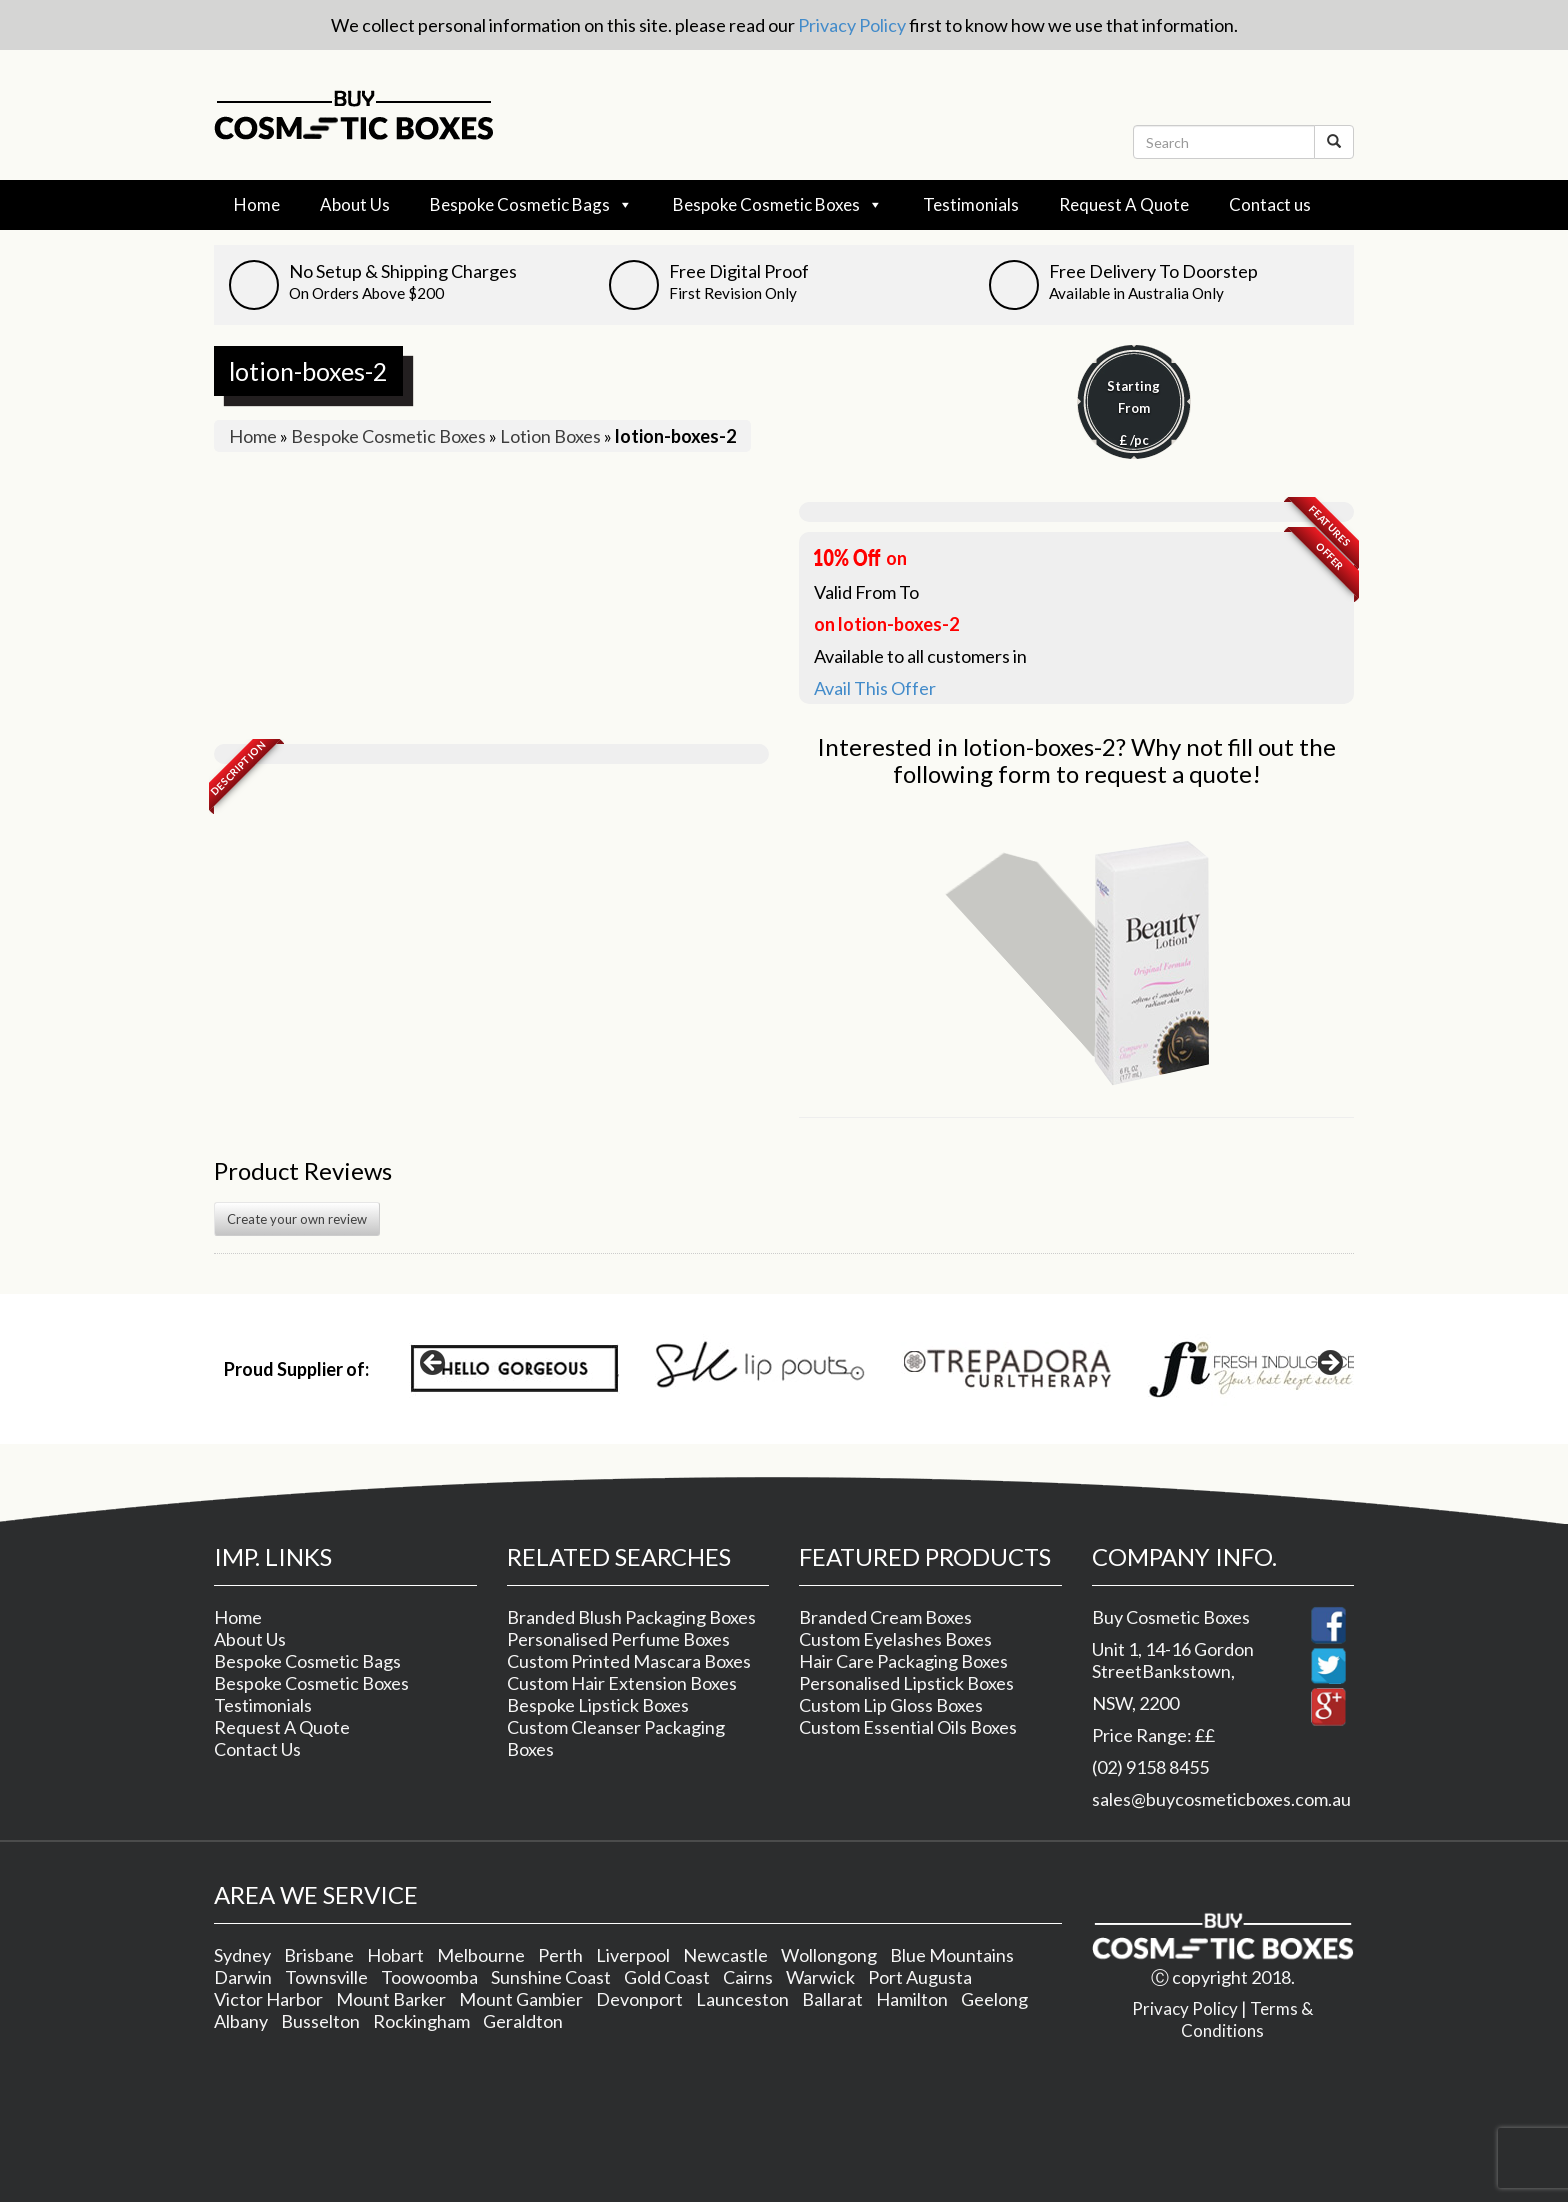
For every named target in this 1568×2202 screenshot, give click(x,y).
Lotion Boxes (550, 436)
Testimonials (971, 204)
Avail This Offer (875, 688)
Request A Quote (1124, 204)
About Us (355, 204)
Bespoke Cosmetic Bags (531, 205)
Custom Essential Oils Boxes (908, 1727)
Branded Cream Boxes (885, 1617)
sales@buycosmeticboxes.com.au (1221, 1799)
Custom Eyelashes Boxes (895, 1639)
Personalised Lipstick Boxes (906, 1683)
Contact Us (257, 1749)
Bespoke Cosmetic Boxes (778, 205)
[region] (881, 1369)
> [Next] (1329, 1364)
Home (257, 204)
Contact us (1270, 204)
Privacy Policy (852, 25)
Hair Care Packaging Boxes (903, 1661)
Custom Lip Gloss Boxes (891, 1705)
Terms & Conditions (1247, 2019)
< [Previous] (434, 1364)
